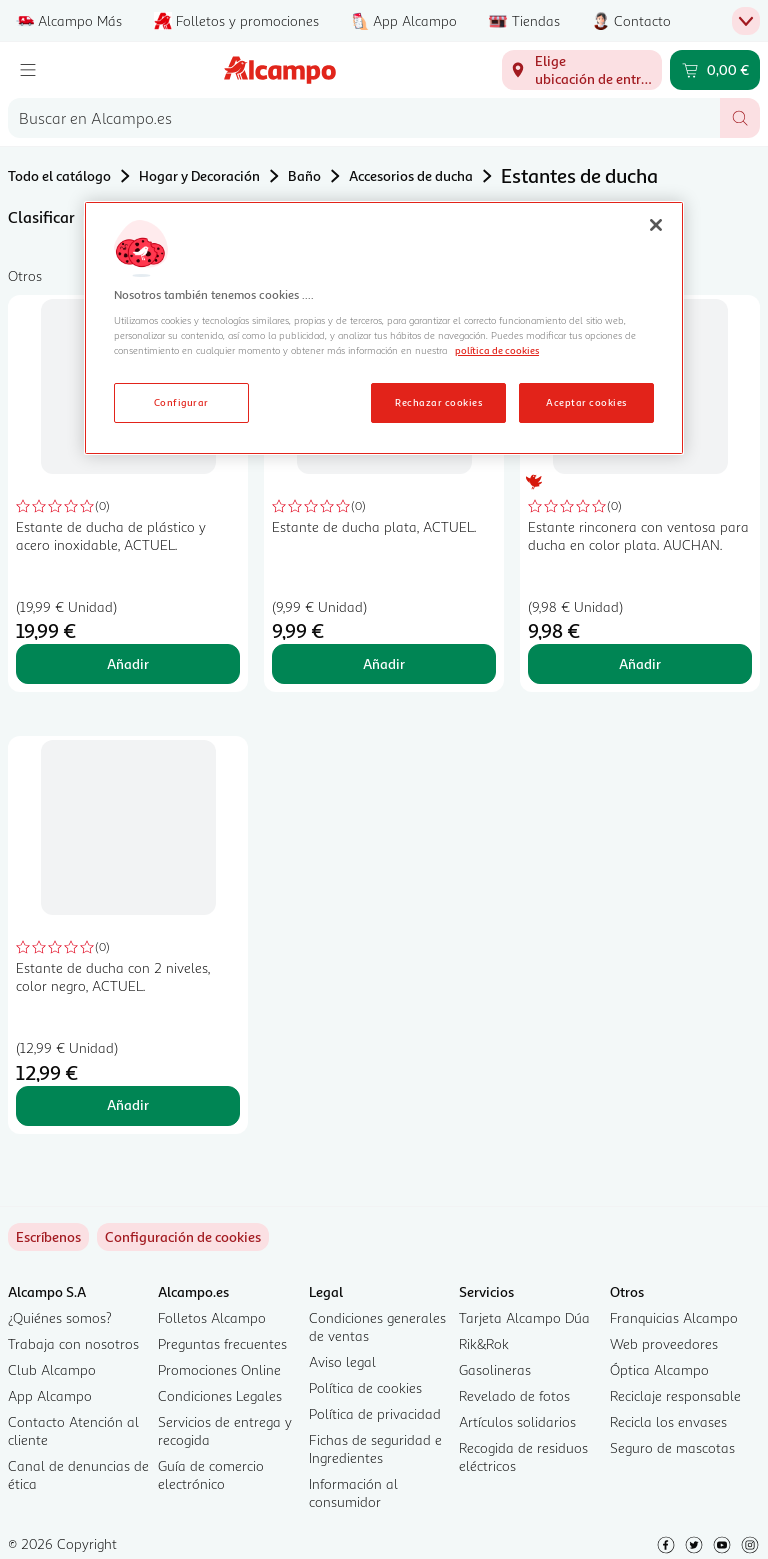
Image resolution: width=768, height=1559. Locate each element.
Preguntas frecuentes (222, 1343)
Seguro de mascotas (672, 1447)
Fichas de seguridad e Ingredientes (375, 1448)
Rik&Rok (484, 1343)
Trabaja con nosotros (73, 1343)
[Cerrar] (656, 225)
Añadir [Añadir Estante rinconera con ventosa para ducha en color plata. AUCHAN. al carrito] (640, 663)
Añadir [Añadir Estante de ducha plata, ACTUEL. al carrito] (384, 663)
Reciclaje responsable (675, 1395)
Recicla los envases (668, 1421)
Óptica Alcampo (659, 1369)
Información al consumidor (353, 1492)
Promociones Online (219, 1369)
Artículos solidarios (517, 1421)
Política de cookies (365, 1387)
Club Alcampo (52, 1369)
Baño (304, 175)
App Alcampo (50, 1395)
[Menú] (28, 70)
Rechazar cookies (438, 402)
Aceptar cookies (586, 402)
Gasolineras (495, 1369)
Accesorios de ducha (411, 175)
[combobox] (364, 118)
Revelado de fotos (514, 1395)
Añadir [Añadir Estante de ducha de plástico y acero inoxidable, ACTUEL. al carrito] (128, 663)
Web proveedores (664, 1343)
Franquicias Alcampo (674, 1317)
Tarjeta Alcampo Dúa (524, 1317)
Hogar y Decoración (199, 175)
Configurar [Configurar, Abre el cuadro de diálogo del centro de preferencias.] (181, 402)
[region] (384, 328)
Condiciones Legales (220, 1395)
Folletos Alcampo (212, 1317)
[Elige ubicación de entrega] (582, 70)
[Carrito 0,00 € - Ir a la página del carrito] (715, 70)
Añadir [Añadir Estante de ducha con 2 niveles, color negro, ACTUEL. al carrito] (128, 1104)
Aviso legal (342, 1361)
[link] (183, 1237)
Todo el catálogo (59, 175)
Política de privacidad (375, 1413)
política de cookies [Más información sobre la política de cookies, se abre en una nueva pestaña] (497, 350)
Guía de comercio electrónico (211, 1474)
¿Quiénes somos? (60, 1317)
